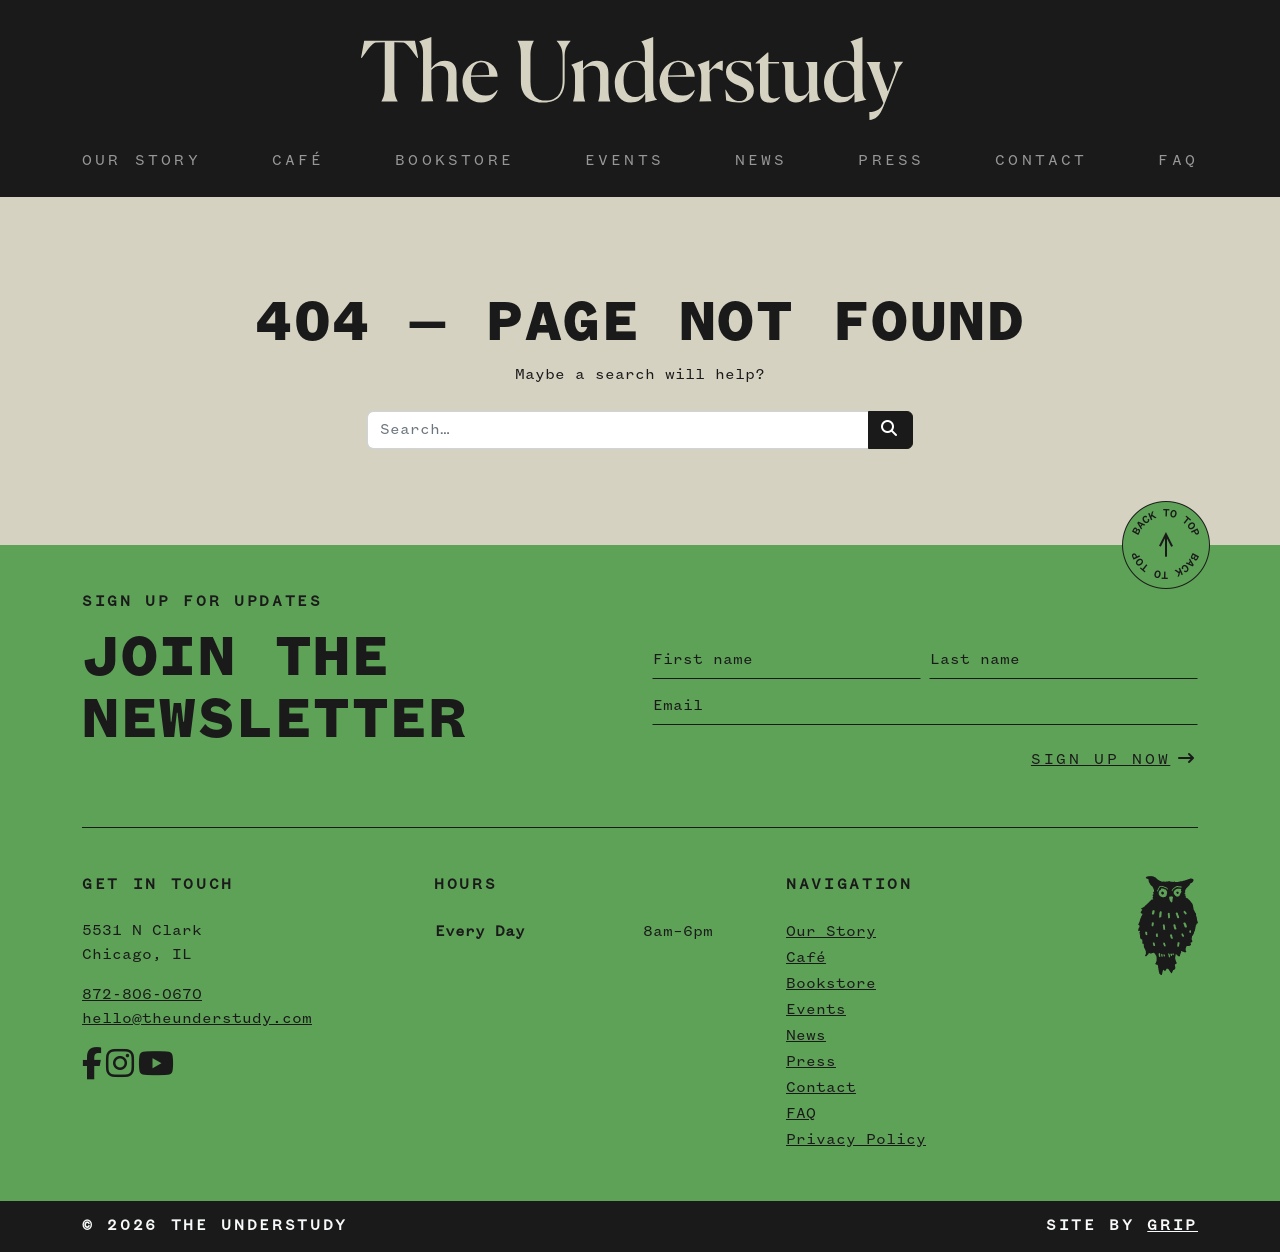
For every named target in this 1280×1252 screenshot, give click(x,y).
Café (298, 161)
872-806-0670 (142, 995)
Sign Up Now (1114, 759)
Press (891, 161)
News (761, 161)
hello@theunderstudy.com (197, 1019)
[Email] (925, 706)
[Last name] (1063, 660)
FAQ (1178, 161)
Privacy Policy (856, 1140)
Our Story (141, 161)
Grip (1172, 1226)
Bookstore (454, 161)
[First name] (786, 660)
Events (624, 161)
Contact (1041, 161)
